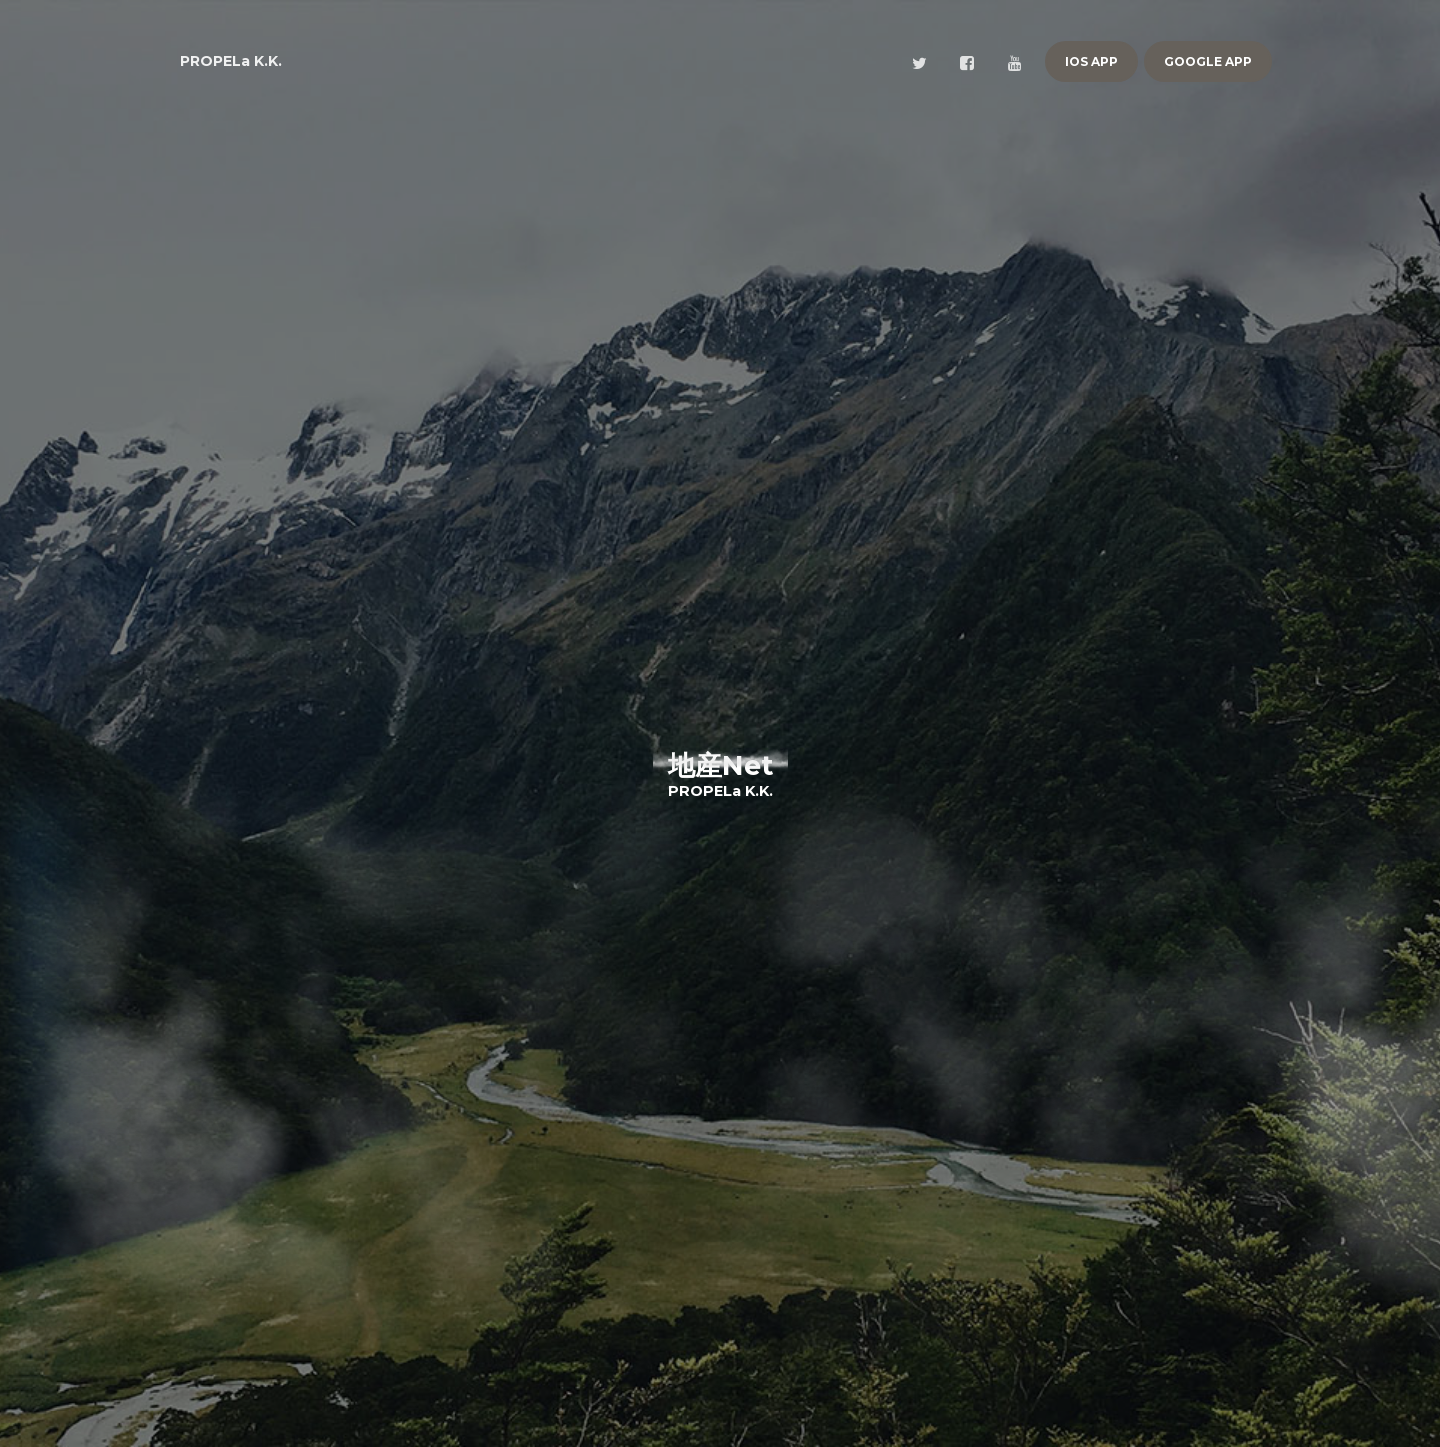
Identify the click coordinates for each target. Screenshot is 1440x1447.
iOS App (1091, 61)
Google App (1208, 61)
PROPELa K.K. (231, 61)
